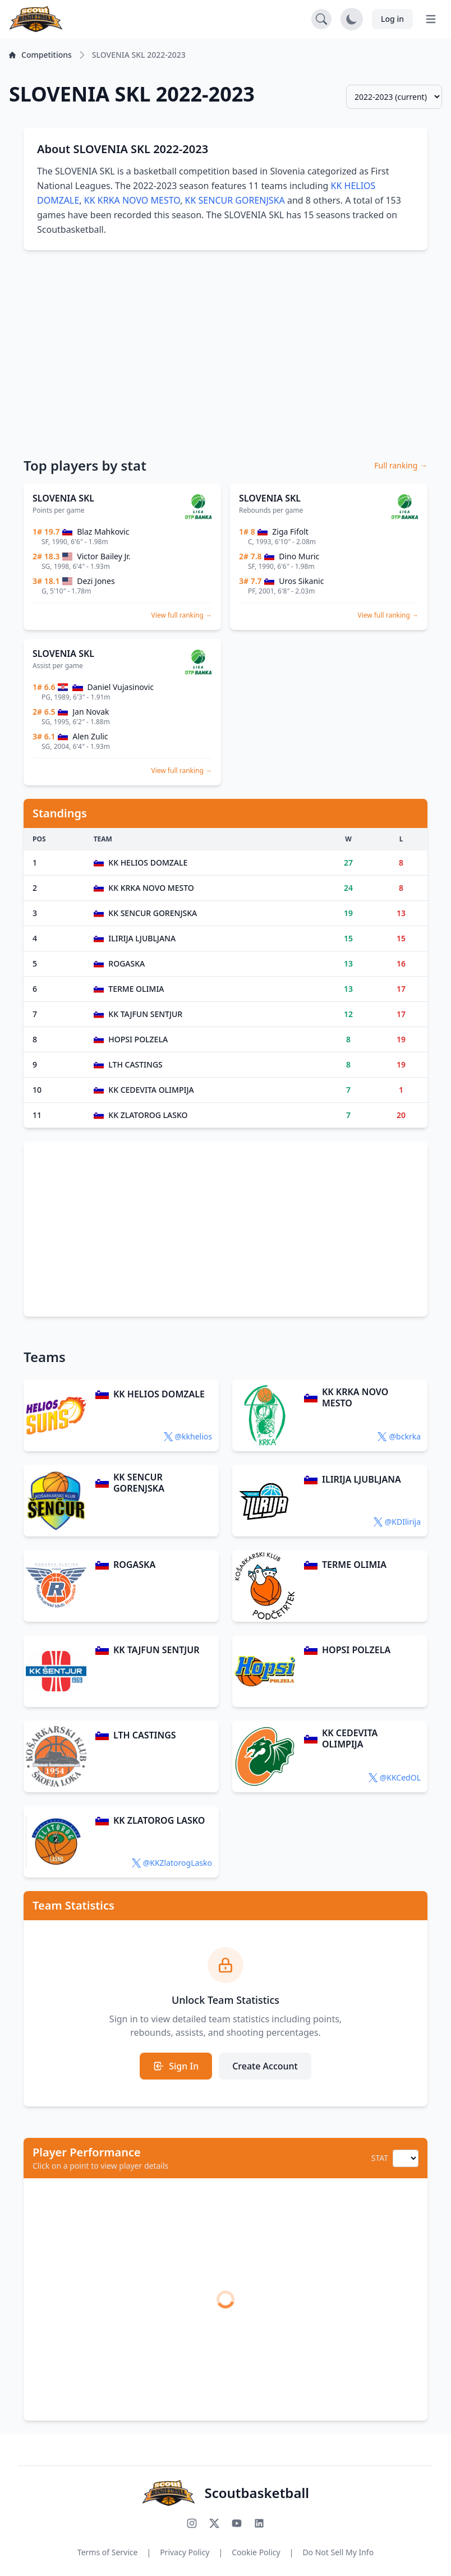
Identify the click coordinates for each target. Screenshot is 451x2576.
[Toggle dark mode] (351, 19)
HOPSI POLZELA (356, 1649)
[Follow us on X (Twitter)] (214, 2523)
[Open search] (321, 19)
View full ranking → (181, 615)
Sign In (176, 2066)
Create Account (265, 2066)
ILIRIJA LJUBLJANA (361, 1479)
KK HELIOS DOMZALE (159, 1394)
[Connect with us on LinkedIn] (259, 2523)
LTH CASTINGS (144, 1735)
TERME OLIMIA (354, 1564)
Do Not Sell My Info (338, 2552)
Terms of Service (107, 2552)
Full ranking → (400, 465)
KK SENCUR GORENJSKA (235, 200)
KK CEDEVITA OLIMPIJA (350, 1738)
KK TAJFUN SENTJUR (156, 1649)
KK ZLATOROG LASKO (159, 1820)
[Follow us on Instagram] (191, 2523)
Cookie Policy (256, 2552)
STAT (379, 2157)
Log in (392, 18)
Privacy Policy (184, 2552)
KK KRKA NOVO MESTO (132, 200)
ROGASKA (134, 1564)
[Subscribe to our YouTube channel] (236, 2523)
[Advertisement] (225, 346)
